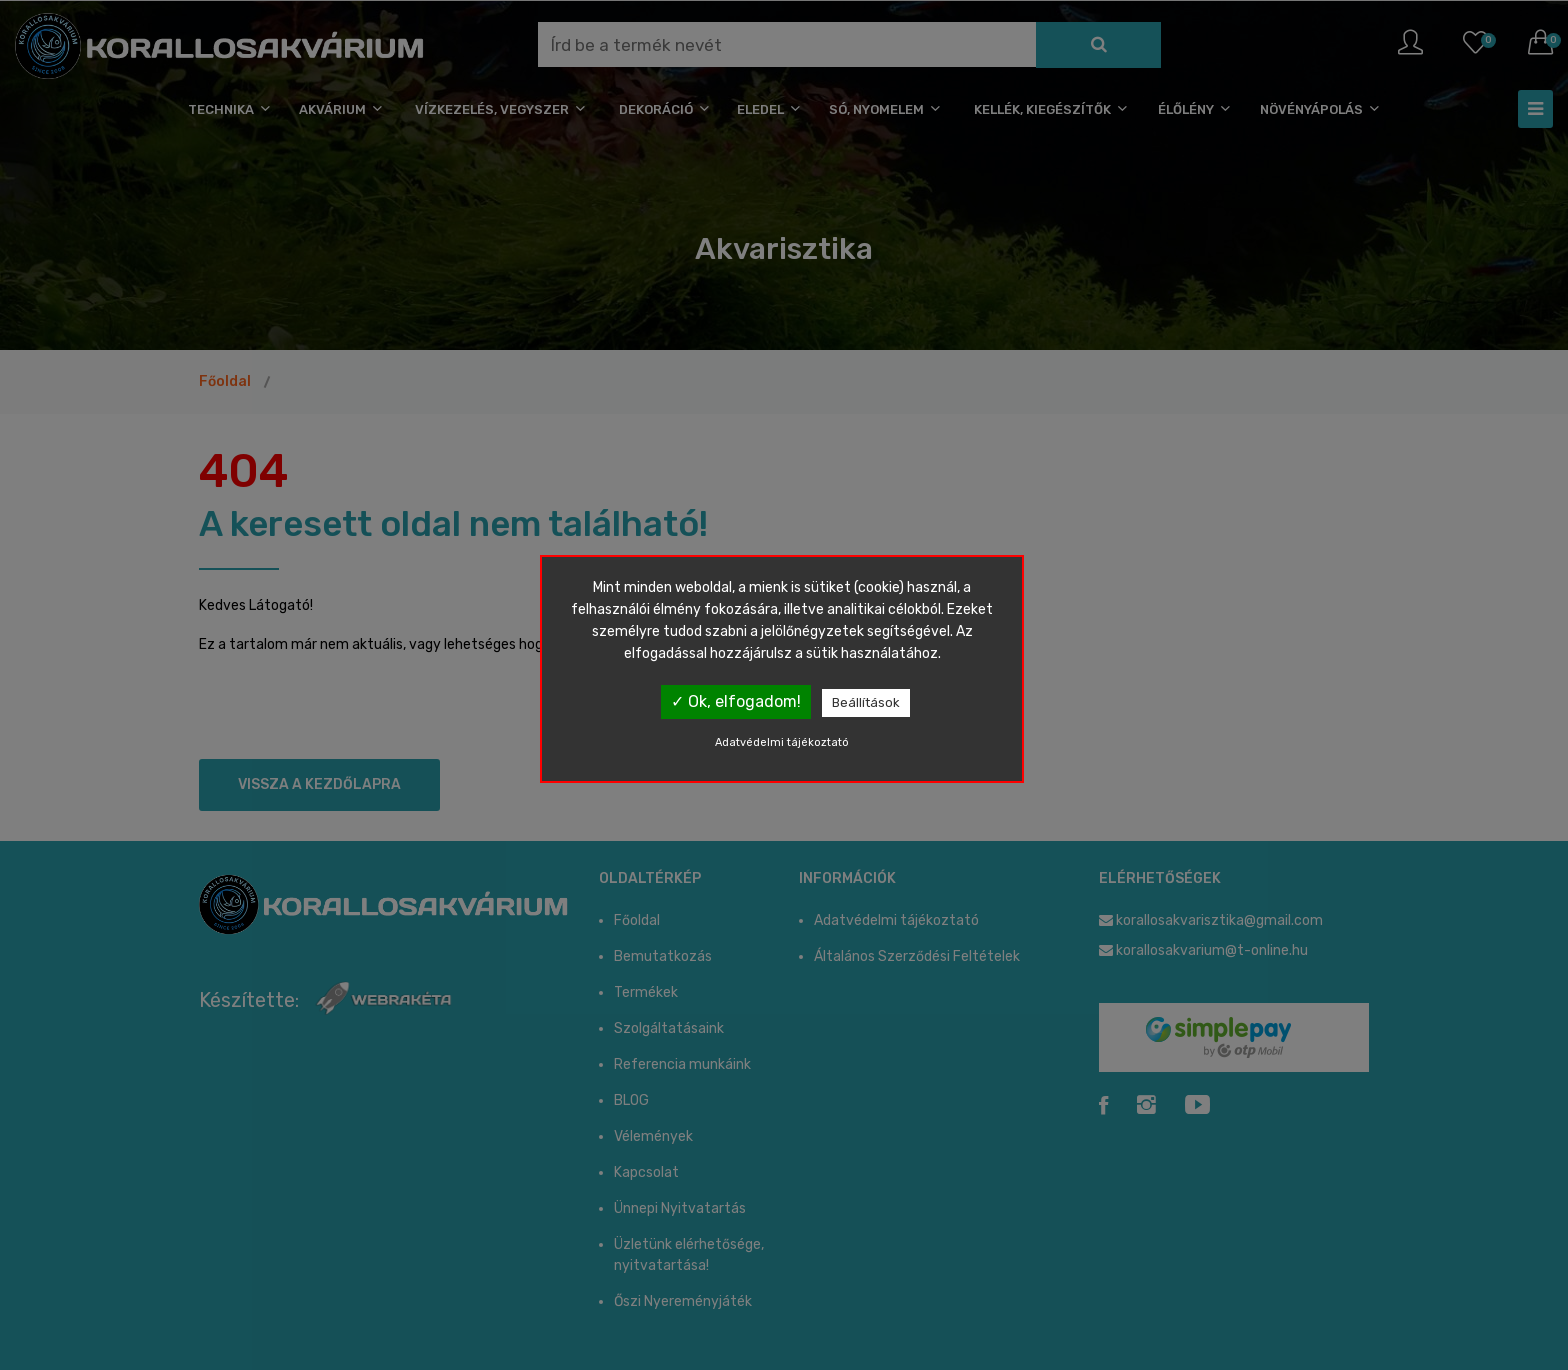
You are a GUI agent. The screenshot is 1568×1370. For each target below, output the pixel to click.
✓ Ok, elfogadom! (736, 701)
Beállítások (866, 702)
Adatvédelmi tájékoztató (782, 742)
